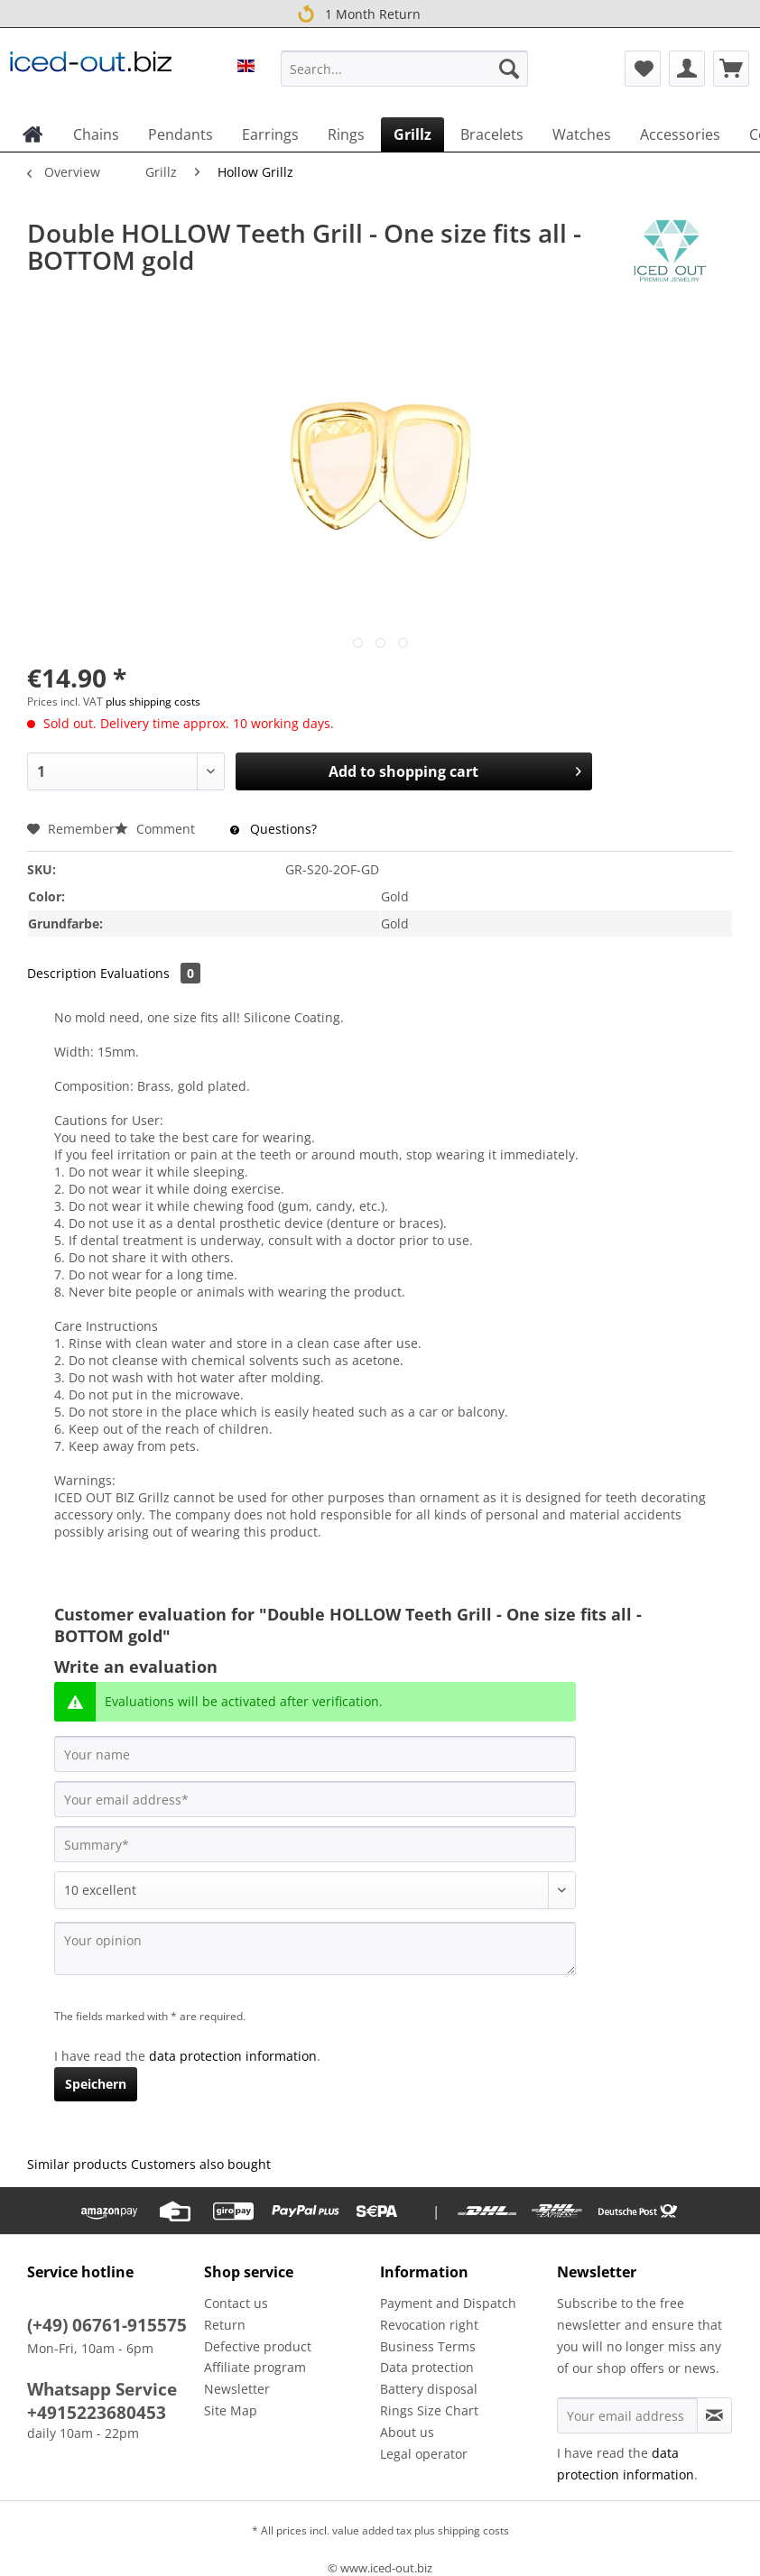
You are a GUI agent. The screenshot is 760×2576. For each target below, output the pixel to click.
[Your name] (315, 1754)
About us (407, 2432)
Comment (157, 828)
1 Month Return (356, 13)
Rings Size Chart (429, 2410)
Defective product (257, 2346)
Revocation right (429, 2324)
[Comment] (315, 1890)
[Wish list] (643, 69)
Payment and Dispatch (448, 2303)
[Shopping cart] (731, 69)
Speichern (95, 2083)
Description (62, 973)
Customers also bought (201, 2164)
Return (225, 2324)
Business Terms (428, 2346)
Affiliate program (255, 2367)
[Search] (509, 69)
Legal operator (424, 2453)
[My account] (687, 69)
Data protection (427, 2367)
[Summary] (315, 1844)
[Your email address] (315, 1799)
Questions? (273, 828)
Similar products (77, 2164)
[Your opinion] (315, 1948)
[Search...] (404, 69)
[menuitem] (404, 77)
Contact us (236, 2303)
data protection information (233, 2055)
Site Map (230, 2410)
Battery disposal (428, 2388)
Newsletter (237, 2388)
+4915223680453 (96, 2412)
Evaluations (150, 973)
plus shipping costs (153, 701)
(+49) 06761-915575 (107, 2325)
